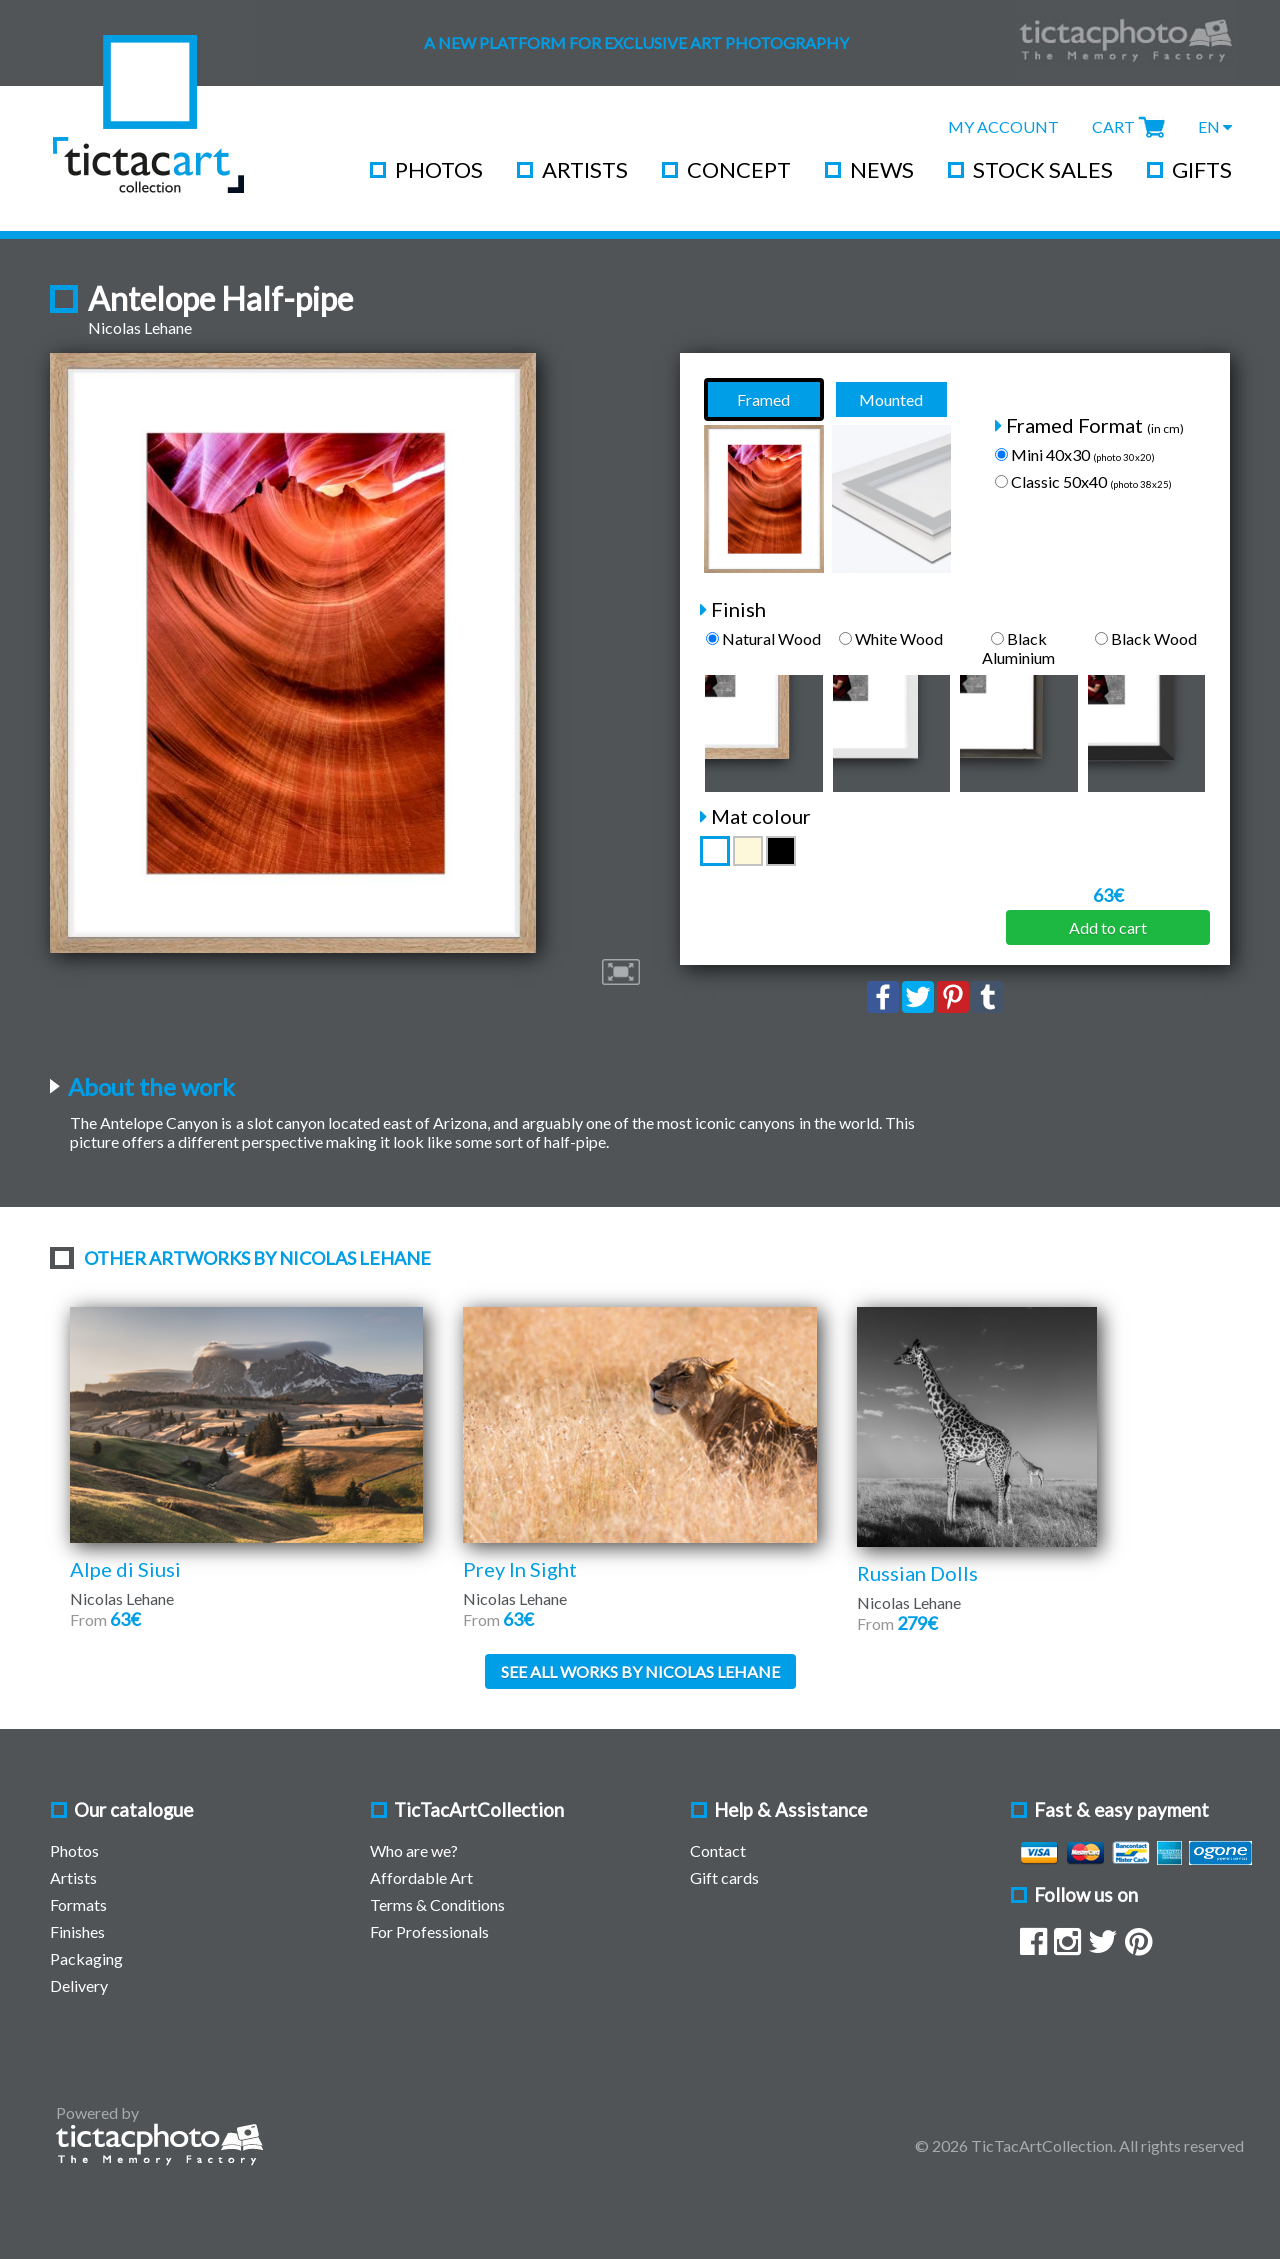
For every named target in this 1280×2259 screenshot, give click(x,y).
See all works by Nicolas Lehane (640, 1671)
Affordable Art (421, 1877)
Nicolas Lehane (140, 327)
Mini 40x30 (1075, 454)
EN (1215, 126)
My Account (1003, 126)
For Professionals (429, 1931)
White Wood (891, 638)
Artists (585, 169)
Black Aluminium (1018, 648)
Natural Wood (763, 638)
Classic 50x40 (1083, 481)
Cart (1113, 126)
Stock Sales (1043, 169)
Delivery (79, 1985)
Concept (739, 169)
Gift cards (724, 1877)
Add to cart (1108, 927)
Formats (78, 1904)
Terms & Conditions (437, 1904)
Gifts (1202, 169)
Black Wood (1146, 638)
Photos (439, 169)
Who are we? (414, 1850)
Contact (718, 1850)
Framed (763, 399)
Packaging (86, 1958)
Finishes (77, 1931)
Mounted (891, 399)
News (882, 169)
